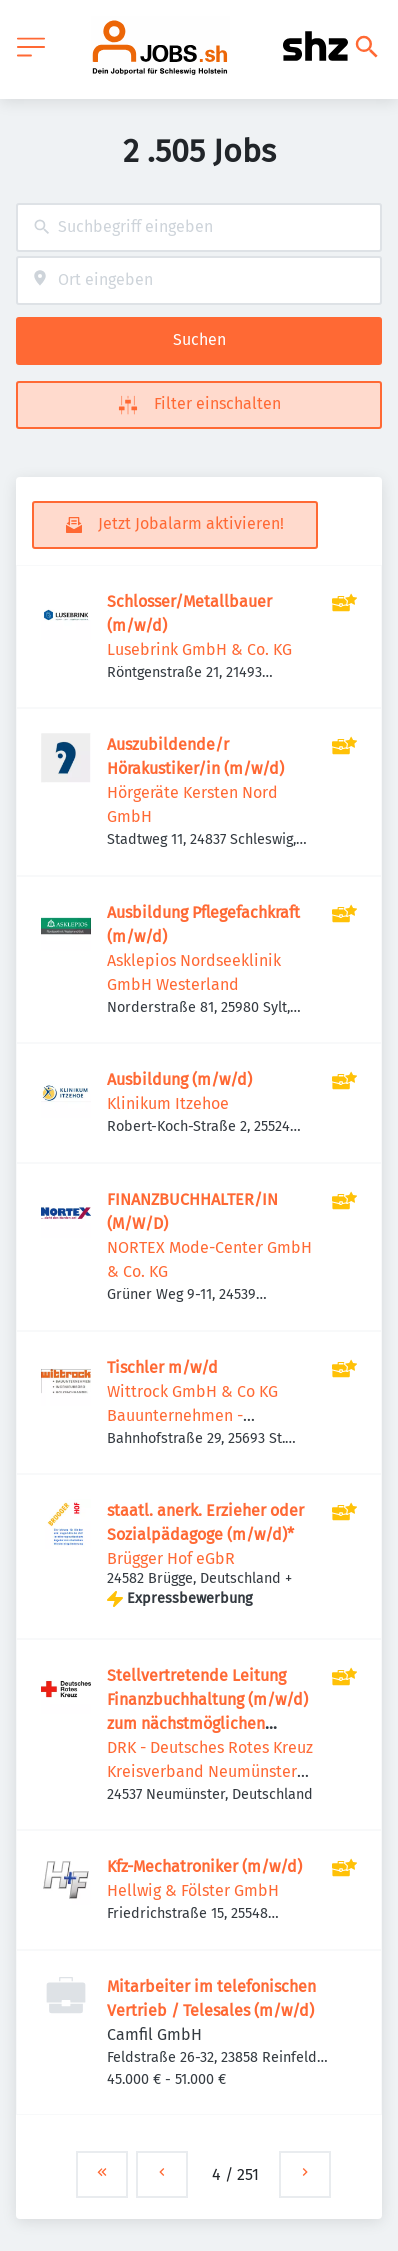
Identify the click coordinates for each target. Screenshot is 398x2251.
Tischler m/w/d (162, 1367)
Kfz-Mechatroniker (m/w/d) (204, 1866)
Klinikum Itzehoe (168, 1103)
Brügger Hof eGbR (171, 1558)
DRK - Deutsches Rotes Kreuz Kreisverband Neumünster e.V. (210, 1771)
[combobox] (199, 227)
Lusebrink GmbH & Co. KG (199, 649)
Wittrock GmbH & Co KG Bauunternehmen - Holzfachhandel (192, 1415)
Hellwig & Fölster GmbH (193, 1890)
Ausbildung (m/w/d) (179, 1079)
